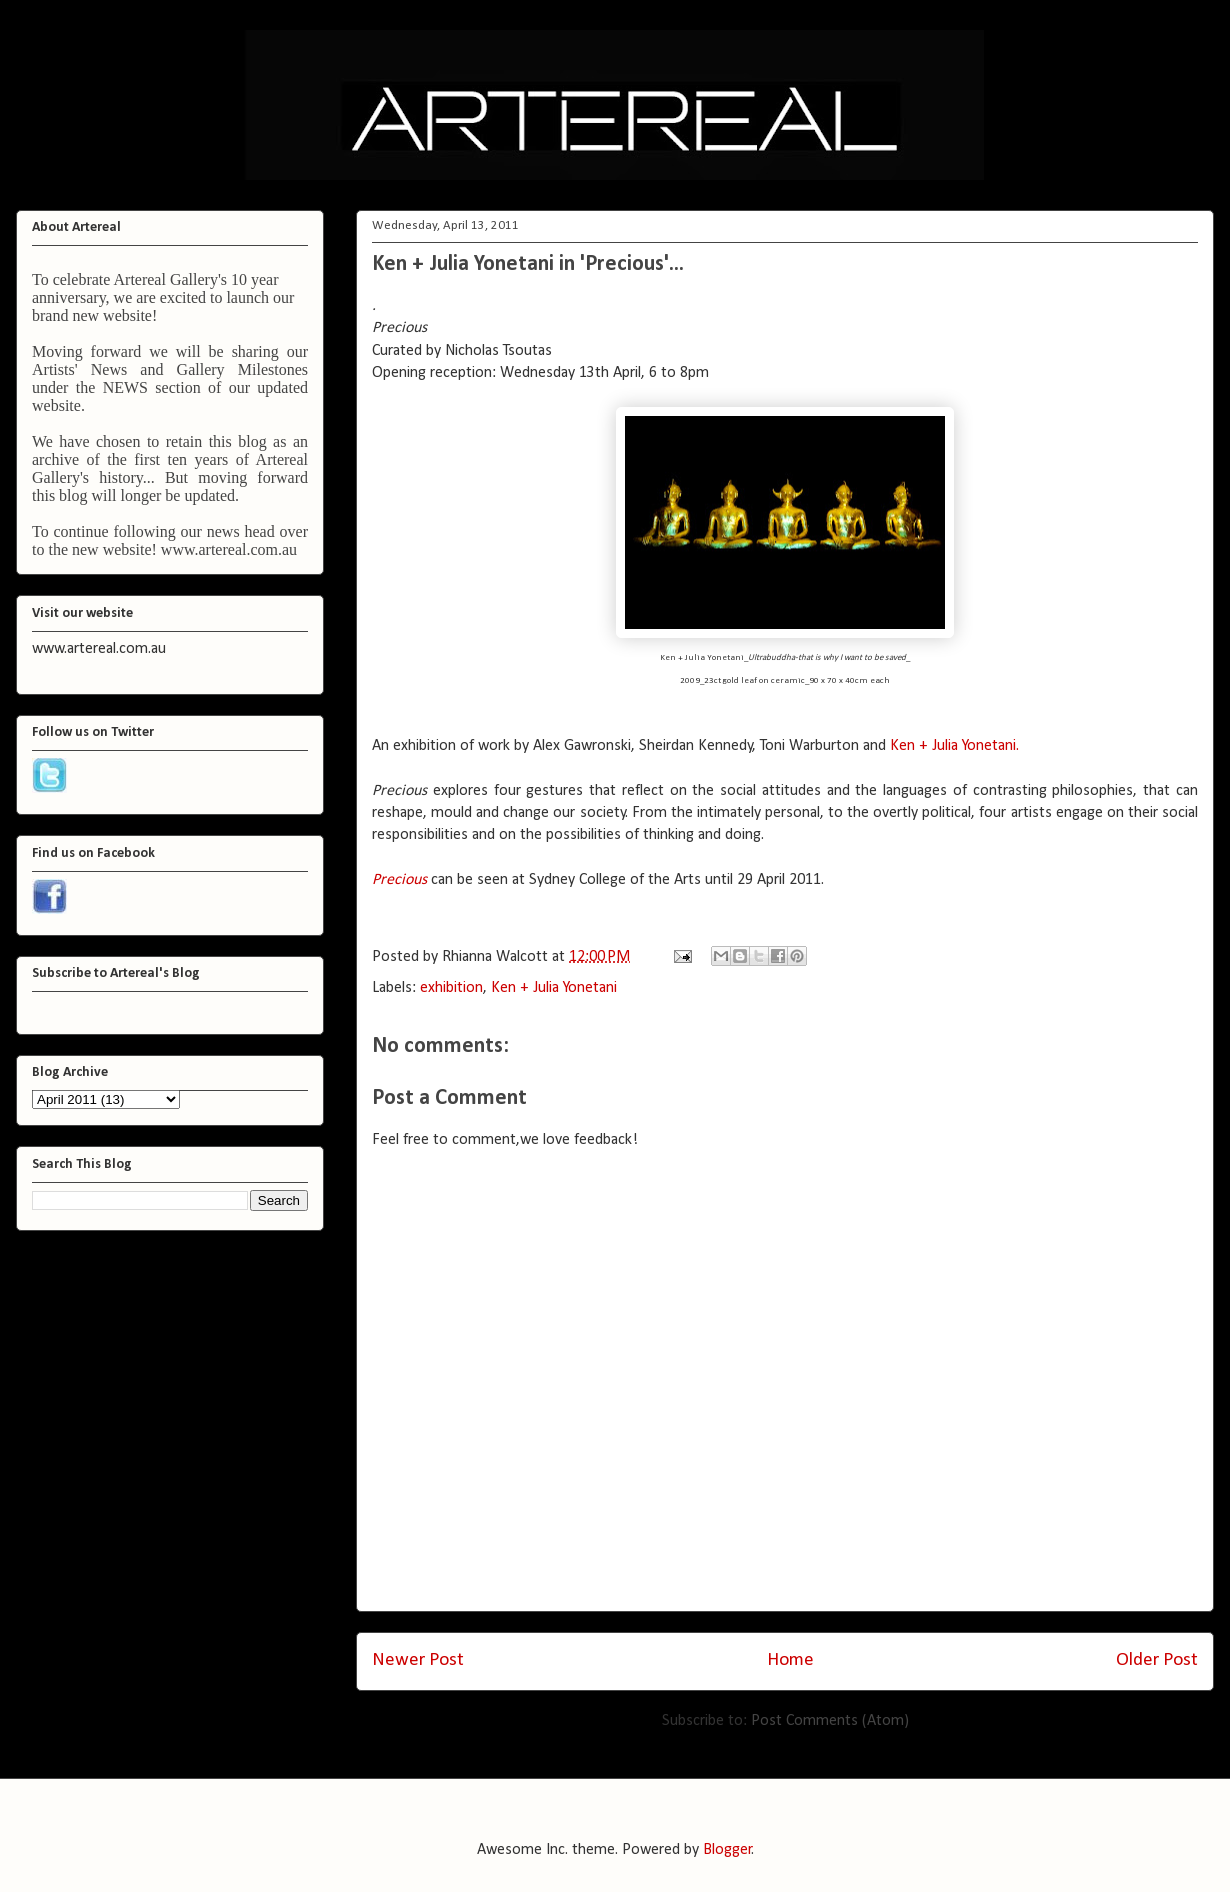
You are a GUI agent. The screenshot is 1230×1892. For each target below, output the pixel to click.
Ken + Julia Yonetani (554, 988)
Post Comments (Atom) (830, 1721)
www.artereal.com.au (229, 549)
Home (790, 1660)
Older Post (1157, 1660)
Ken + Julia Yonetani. (954, 746)
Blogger (727, 1850)
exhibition (451, 988)
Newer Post (418, 1660)
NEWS (125, 387)
